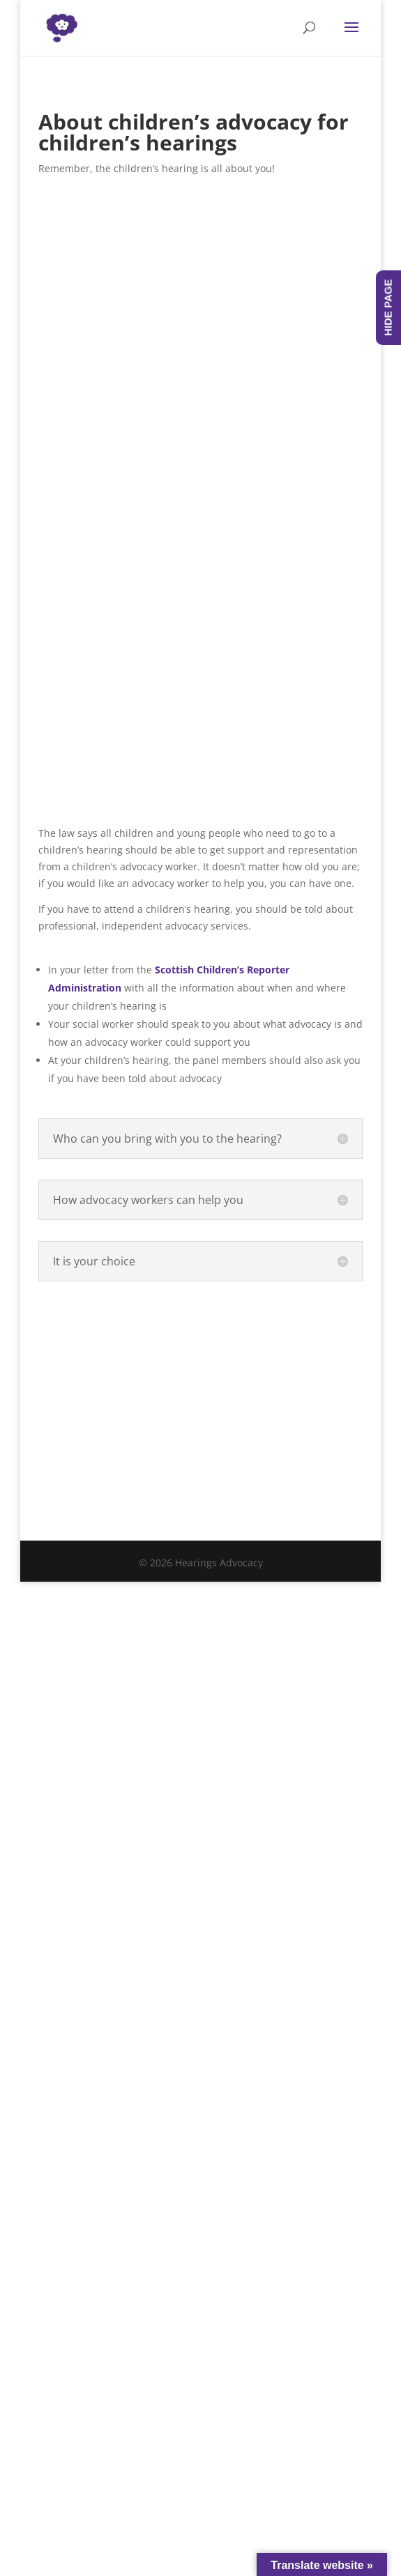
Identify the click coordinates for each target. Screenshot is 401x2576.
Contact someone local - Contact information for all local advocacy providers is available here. (200, 1364)
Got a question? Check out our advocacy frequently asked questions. (200, 1455)
